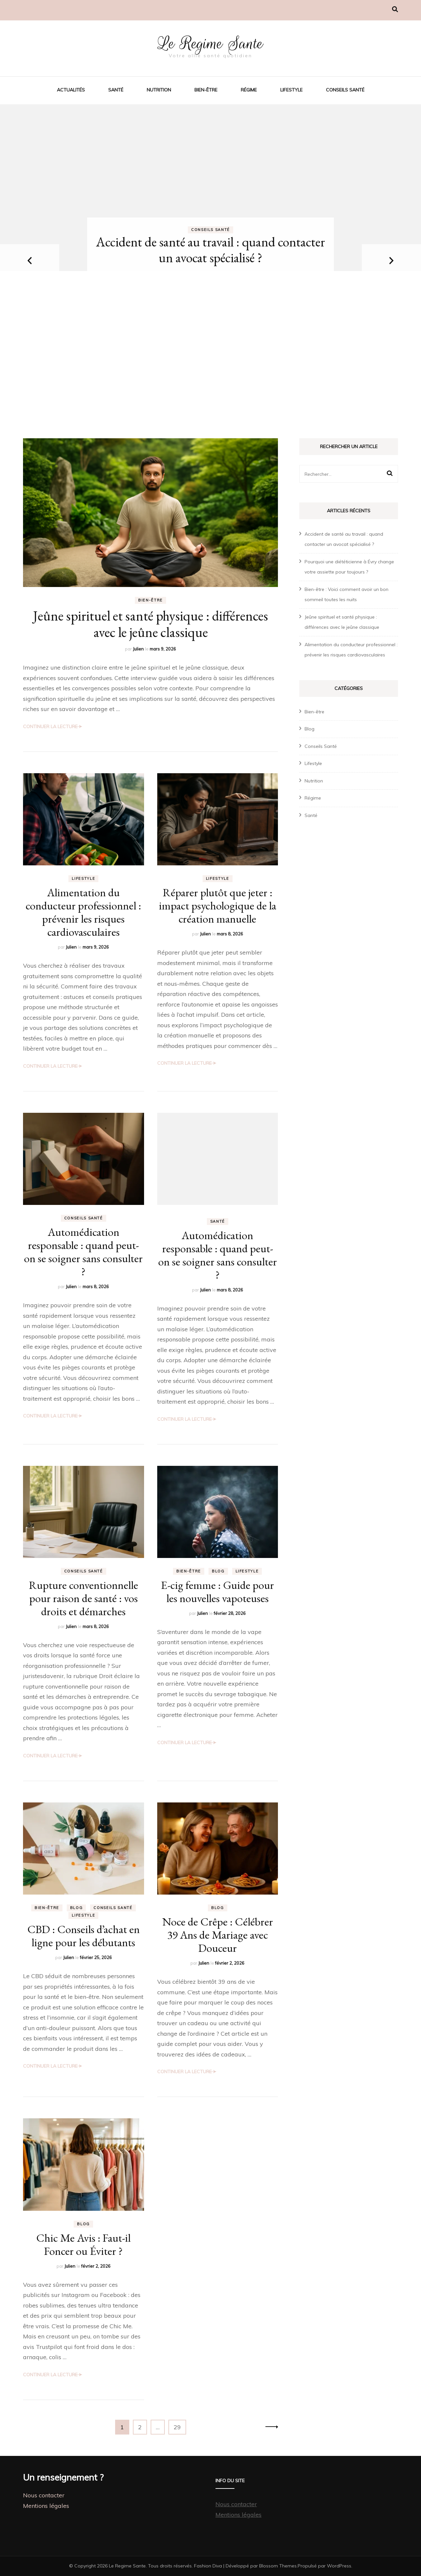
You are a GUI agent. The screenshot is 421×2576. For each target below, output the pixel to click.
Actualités (71, 90)
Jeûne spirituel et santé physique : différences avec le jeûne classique (150, 624)
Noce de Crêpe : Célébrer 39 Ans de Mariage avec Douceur (217, 1934)
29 (179, 2426)
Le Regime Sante (210, 43)
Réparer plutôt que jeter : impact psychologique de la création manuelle (217, 905)
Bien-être (205, 90)
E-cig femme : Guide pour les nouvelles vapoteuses (217, 1591)
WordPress (339, 2566)
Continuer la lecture (50, 726)
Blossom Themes (278, 2566)
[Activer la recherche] (395, 9)
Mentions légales (46, 2506)
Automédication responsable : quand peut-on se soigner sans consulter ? (83, 1252)
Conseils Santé (345, 90)
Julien (138, 648)
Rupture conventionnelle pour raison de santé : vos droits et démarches (83, 1598)
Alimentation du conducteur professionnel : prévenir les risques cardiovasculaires (83, 912)
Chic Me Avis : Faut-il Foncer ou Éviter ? (83, 2244)
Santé (115, 90)
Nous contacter (43, 2495)
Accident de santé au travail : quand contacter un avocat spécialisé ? (210, 249)
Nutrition (159, 90)
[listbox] (210, 260)
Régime (249, 90)
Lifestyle (291, 90)
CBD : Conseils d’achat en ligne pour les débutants (83, 1936)
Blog (218, 1571)
